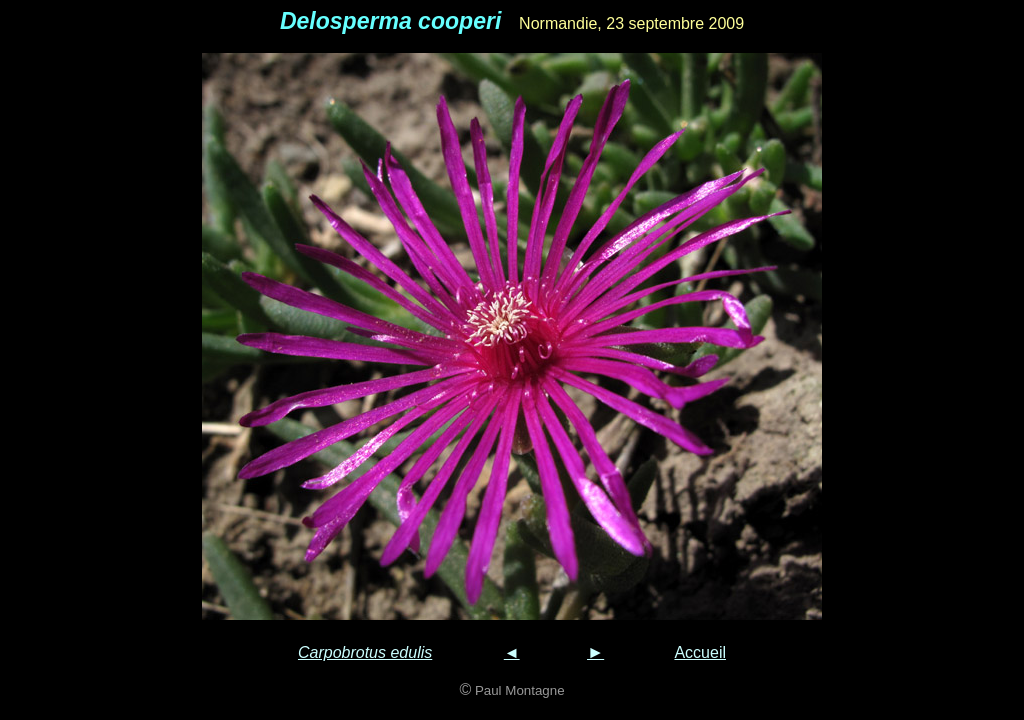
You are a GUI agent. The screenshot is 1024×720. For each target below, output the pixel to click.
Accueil (700, 652)
